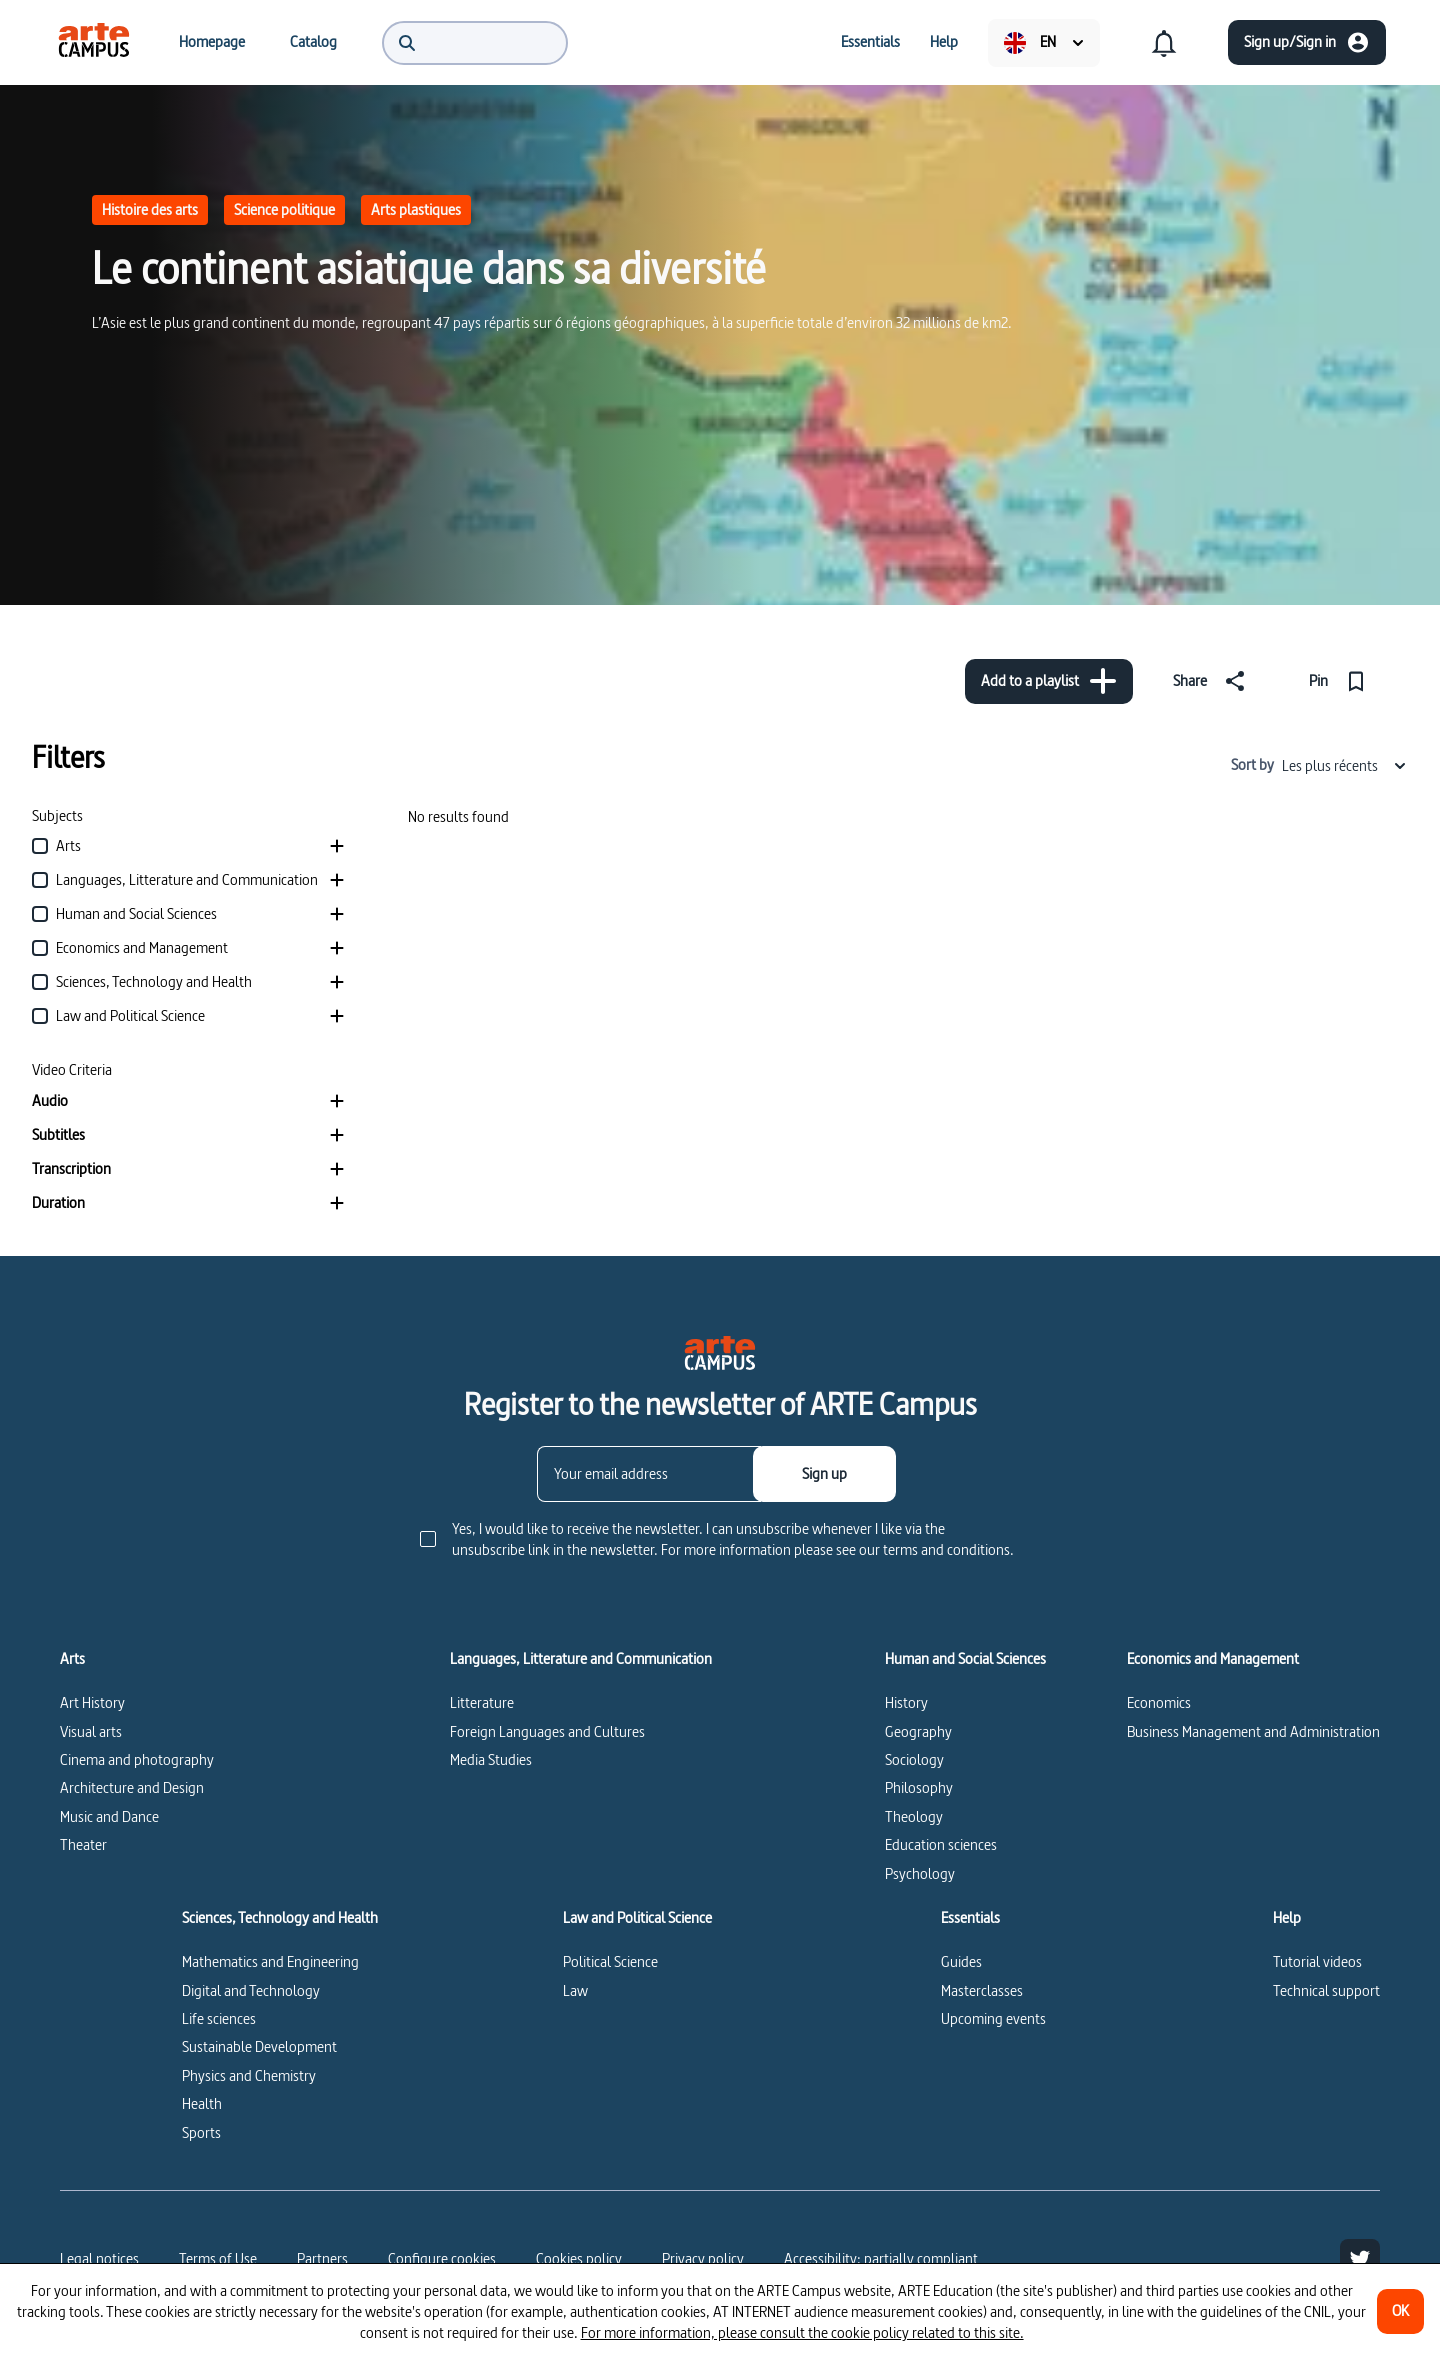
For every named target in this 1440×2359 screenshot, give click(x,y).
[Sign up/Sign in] (1307, 42)
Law (575, 1990)
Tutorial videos (1317, 1961)
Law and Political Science (637, 1918)
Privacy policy (703, 2258)
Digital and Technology (251, 1990)
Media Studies (491, 1759)
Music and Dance (109, 1816)
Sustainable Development (259, 2046)
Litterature (482, 1702)
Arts (72, 1659)
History (906, 1702)
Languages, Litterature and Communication (581, 1659)
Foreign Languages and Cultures (547, 1731)
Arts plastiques (416, 209)
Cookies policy (579, 2258)
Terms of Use (218, 2258)
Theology (914, 1816)
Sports (201, 2132)
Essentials (970, 1918)
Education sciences (941, 1844)
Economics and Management (1213, 1659)
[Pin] (1341, 681)
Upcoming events (993, 2018)
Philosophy (919, 1787)
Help (1287, 1918)
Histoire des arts (150, 209)
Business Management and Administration (1253, 1731)
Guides (961, 1961)
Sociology (914, 1759)
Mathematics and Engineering (270, 1961)
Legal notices (99, 2258)
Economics (1159, 1702)
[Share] (1213, 681)
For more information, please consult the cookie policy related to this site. (802, 2332)
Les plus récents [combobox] (1345, 765)
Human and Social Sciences (965, 1659)
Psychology (920, 1873)
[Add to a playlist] (1049, 681)
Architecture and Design (132, 1787)
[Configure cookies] (442, 2259)
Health (202, 2103)
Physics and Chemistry (249, 2075)
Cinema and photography (137, 1759)
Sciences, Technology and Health (280, 1918)
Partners (322, 2258)
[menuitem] (94, 42)
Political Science (610, 1961)
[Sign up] (824, 1474)
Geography (918, 1731)
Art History (92, 1702)
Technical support (1326, 1990)
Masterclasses (982, 1990)
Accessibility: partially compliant (881, 2258)
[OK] (1400, 2311)
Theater (83, 1844)
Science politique (284, 209)
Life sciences (219, 2018)
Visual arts (91, 1731)
